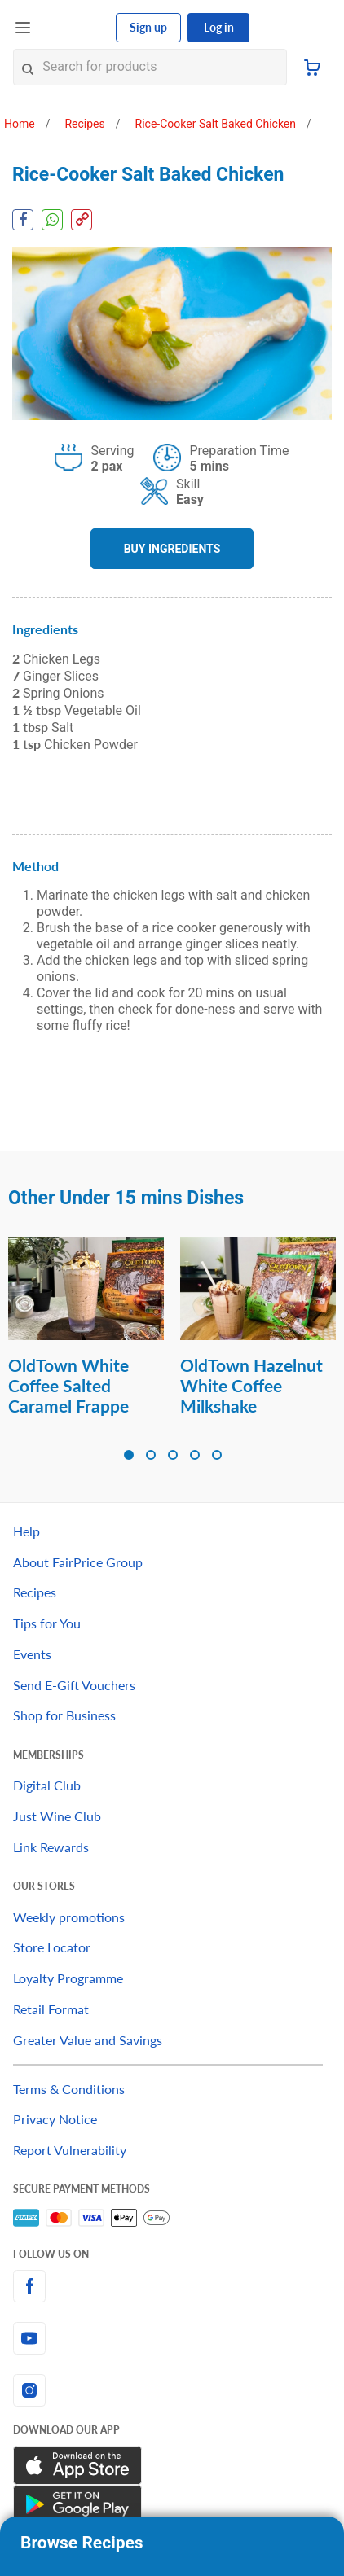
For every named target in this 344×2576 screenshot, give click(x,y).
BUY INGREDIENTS (172, 548)
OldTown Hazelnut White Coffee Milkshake (251, 1385)
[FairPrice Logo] (74, 27)
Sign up (148, 27)
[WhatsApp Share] (52, 219)
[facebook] (172, 2286)
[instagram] (172, 2390)
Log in (219, 27)
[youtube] (172, 2338)
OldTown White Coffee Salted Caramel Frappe (68, 1385)
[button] (129, 1455)
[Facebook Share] (22, 219)
